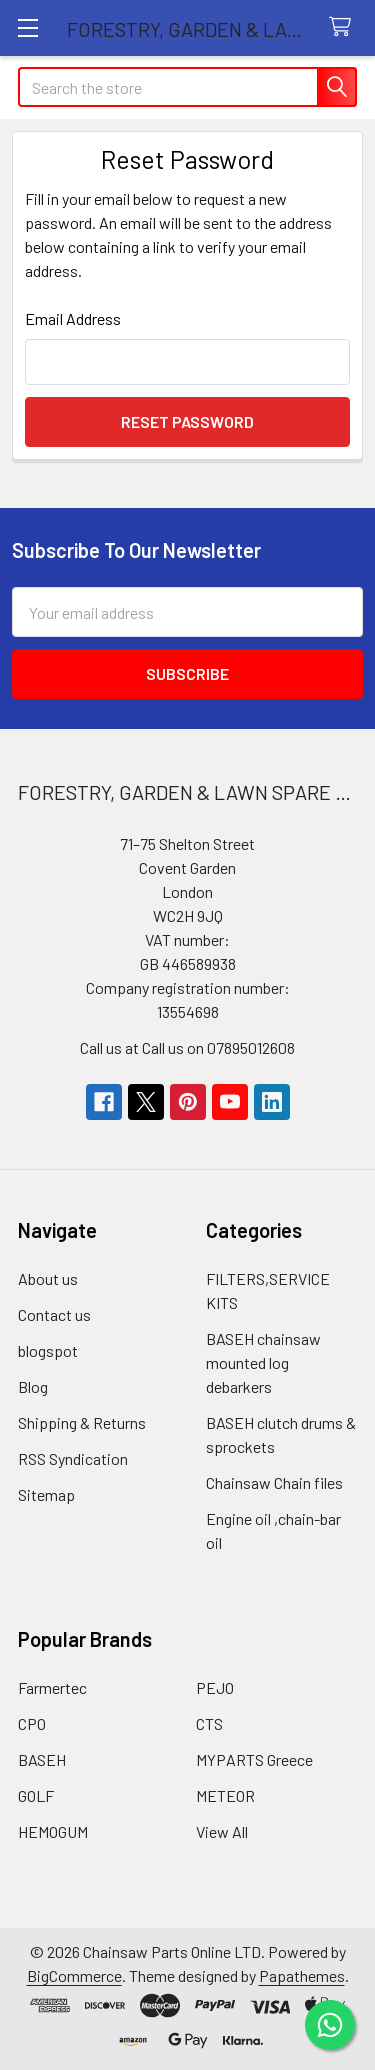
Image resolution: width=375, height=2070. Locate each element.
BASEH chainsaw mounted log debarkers (263, 1362)
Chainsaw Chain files (274, 1482)
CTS (209, 1723)
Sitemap (46, 1494)
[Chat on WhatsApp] (330, 2025)
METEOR (225, 1795)
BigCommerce (74, 1975)
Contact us (54, 1314)
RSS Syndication (73, 1458)
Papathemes (302, 1975)
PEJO (215, 1687)
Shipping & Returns (82, 1422)
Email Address (73, 318)
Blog (33, 1386)
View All (222, 1831)
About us (48, 1278)
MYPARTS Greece (254, 1759)
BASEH (42, 1759)
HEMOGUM (53, 1831)
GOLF (36, 1795)
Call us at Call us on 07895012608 (187, 1047)
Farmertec (52, 1687)
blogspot (48, 1350)
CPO (32, 1723)
